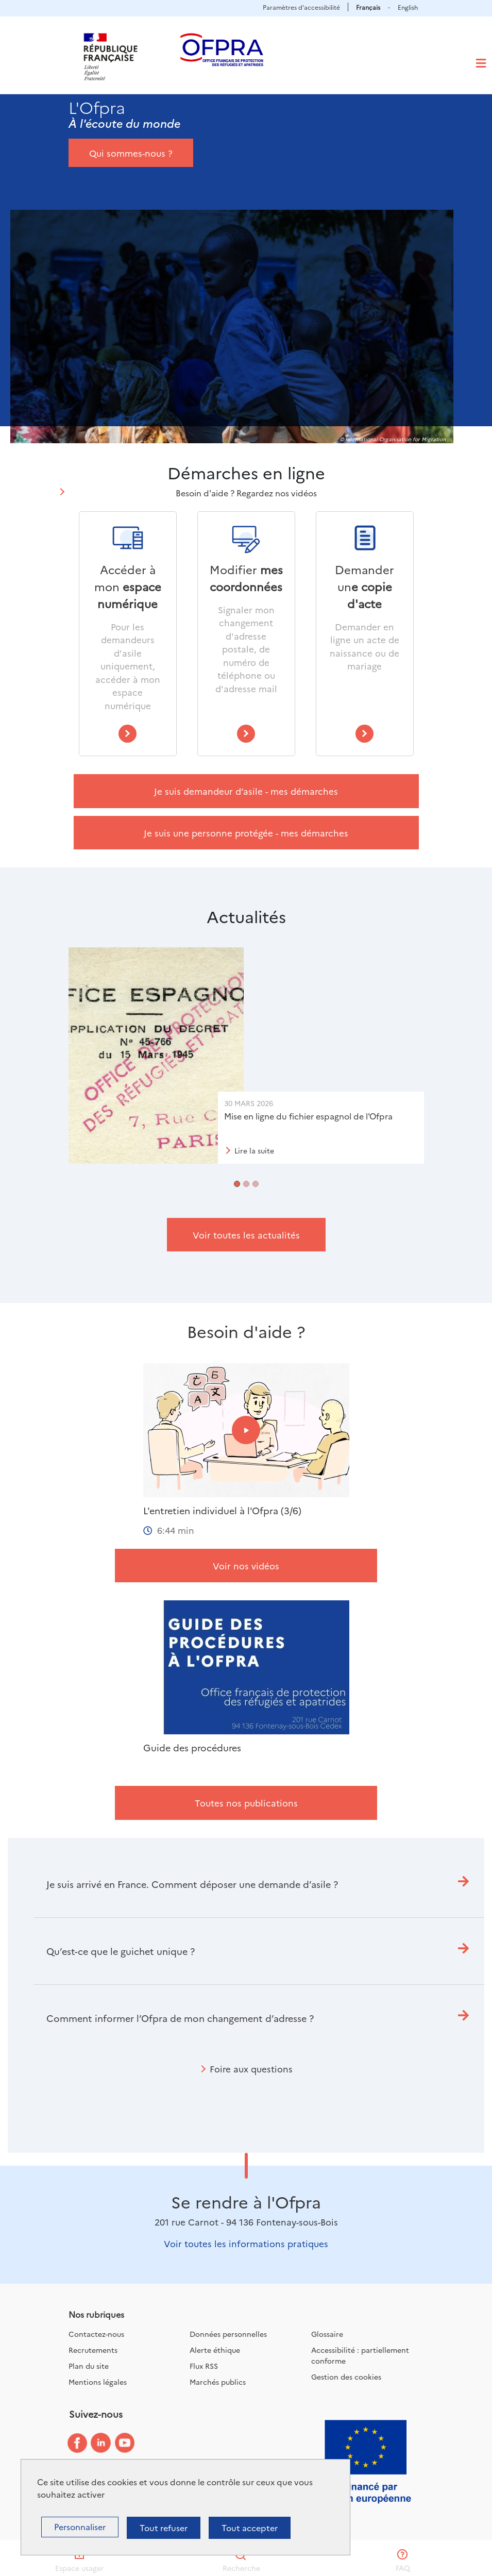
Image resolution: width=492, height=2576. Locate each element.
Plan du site (89, 2366)
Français (368, 7)
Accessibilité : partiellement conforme (360, 2355)
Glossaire (327, 2334)
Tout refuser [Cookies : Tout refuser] (164, 2527)
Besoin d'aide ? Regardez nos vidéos (246, 492)
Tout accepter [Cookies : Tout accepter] (250, 2527)
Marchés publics (218, 2382)
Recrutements (93, 2350)
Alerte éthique (215, 2350)
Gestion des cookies (346, 2376)
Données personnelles (228, 2334)
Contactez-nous (96, 2334)
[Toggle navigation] (481, 63)
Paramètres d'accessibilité (301, 7)
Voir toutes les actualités (246, 1235)
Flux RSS (204, 2366)
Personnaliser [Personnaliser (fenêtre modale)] (80, 2526)
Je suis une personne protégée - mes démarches (246, 833)
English (408, 7)
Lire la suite (254, 1150)
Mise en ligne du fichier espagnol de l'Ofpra (308, 1116)
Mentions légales (98, 2382)
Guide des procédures (192, 1747)
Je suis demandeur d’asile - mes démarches (246, 791)
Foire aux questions (251, 2069)
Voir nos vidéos (246, 1565)
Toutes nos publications (246, 1803)
